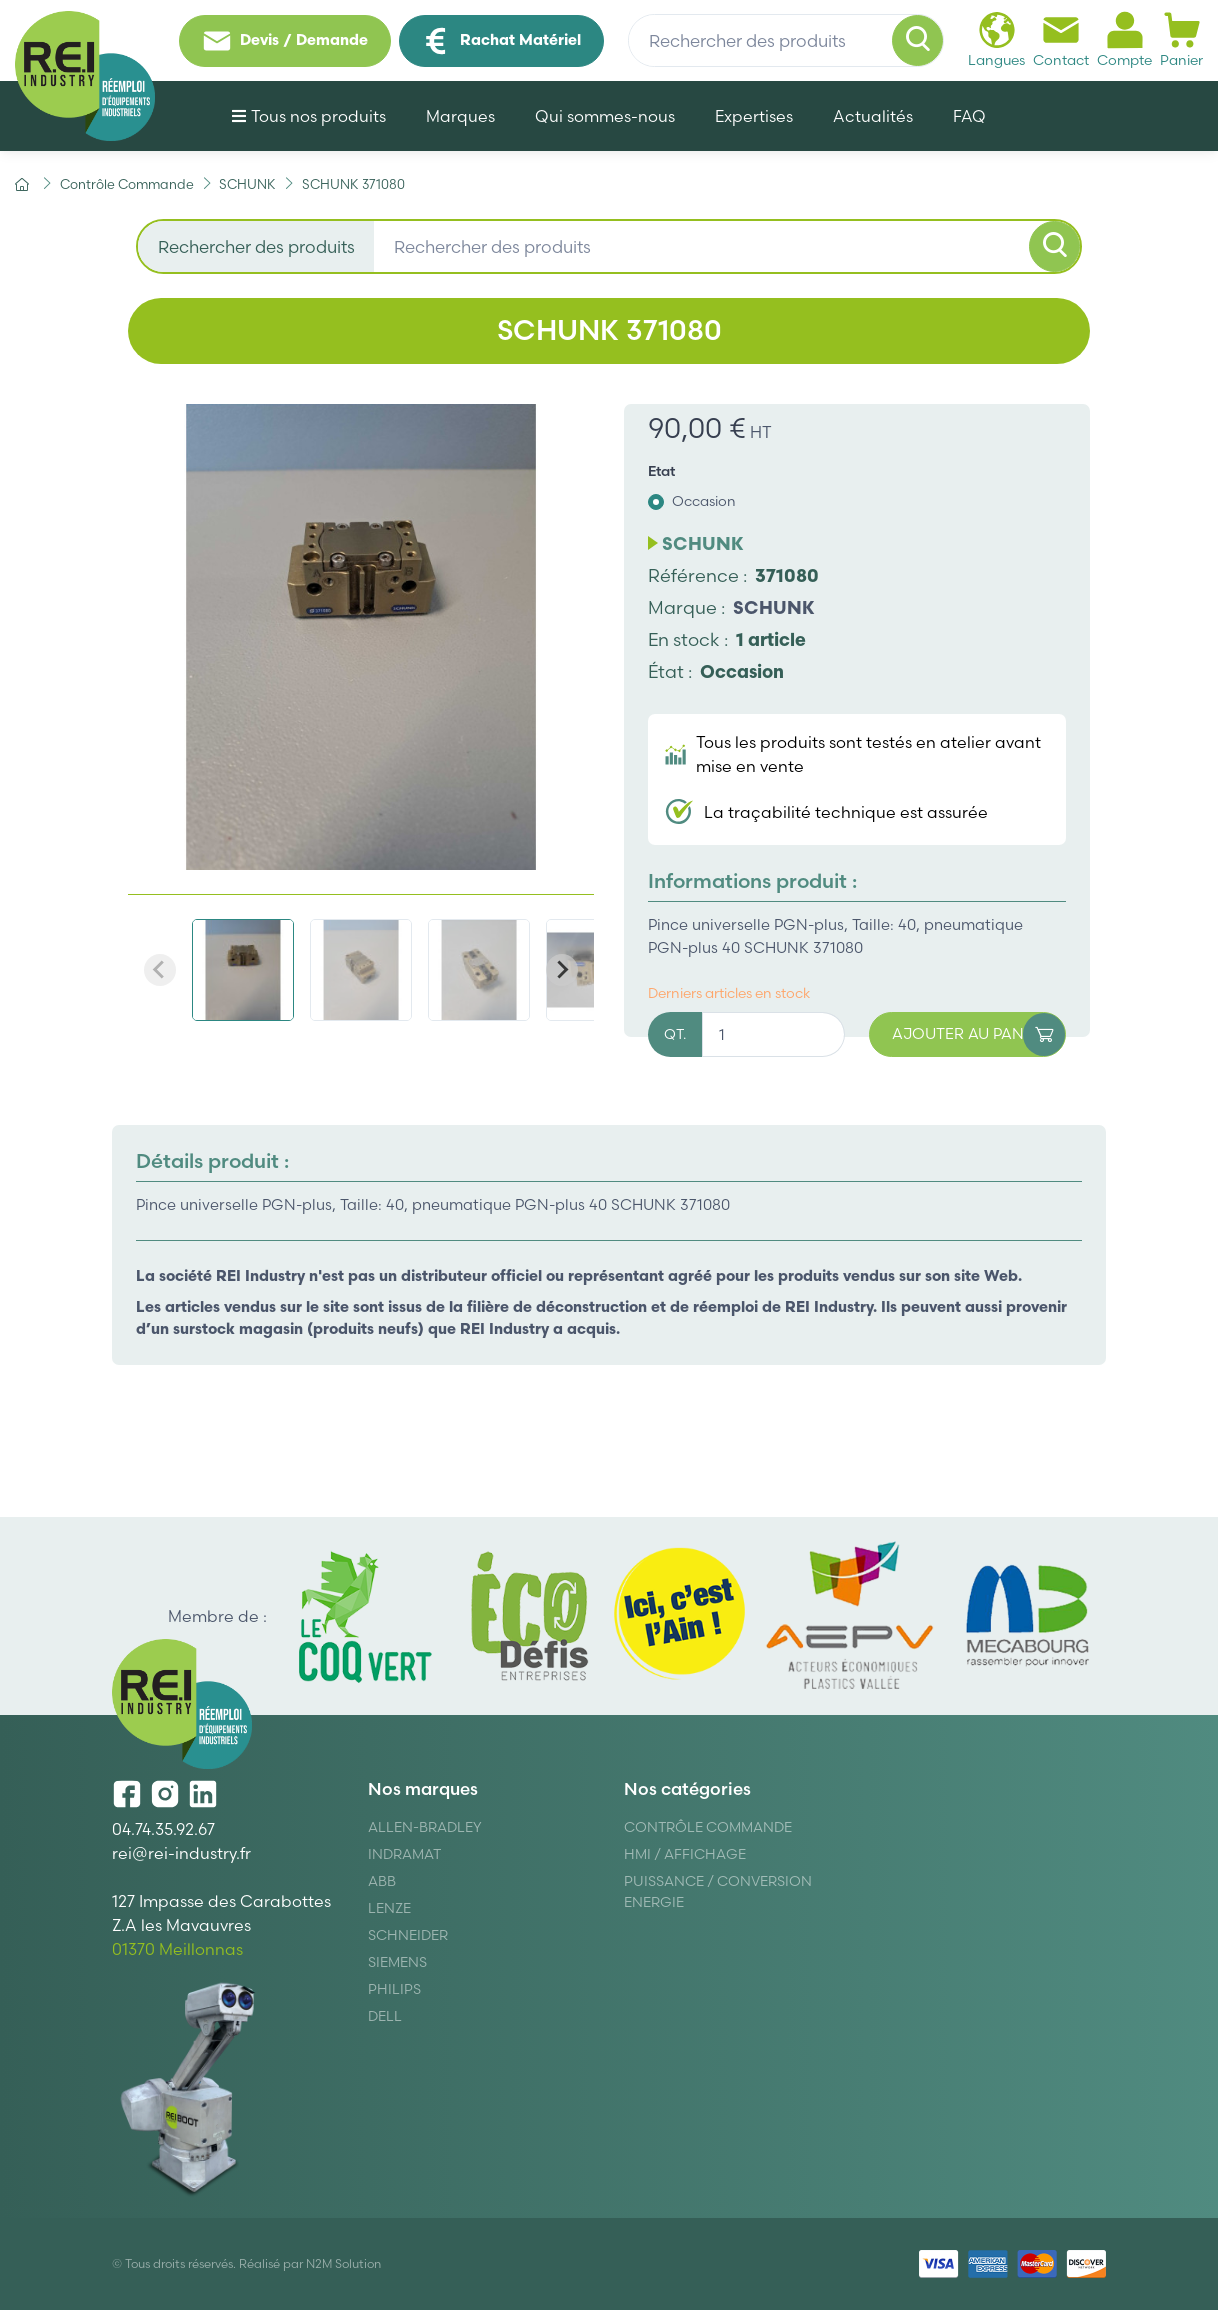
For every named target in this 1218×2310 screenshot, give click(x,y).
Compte (1124, 39)
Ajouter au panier (978, 1034)
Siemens (397, 1962)
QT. (675, 1034)
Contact (1061, 39)
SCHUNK (774, 607)
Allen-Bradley (425, 1827)
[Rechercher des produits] (786, 41)
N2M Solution (343, 2263)
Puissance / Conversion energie (718, 1891)
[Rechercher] (918, 41)
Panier (1181, 39)
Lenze (389, 1908)
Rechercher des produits (256, 246)
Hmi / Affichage (685, 1854)
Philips (394, 1989)
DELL (385, 2016)
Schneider (408, 1935)
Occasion (704, 501)
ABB (382, 1881)
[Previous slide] (160, 970)
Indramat (404, 1854)
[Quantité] (773, 1034)
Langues (996, 39)
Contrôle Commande (708, 1827)
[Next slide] (562, 970)
